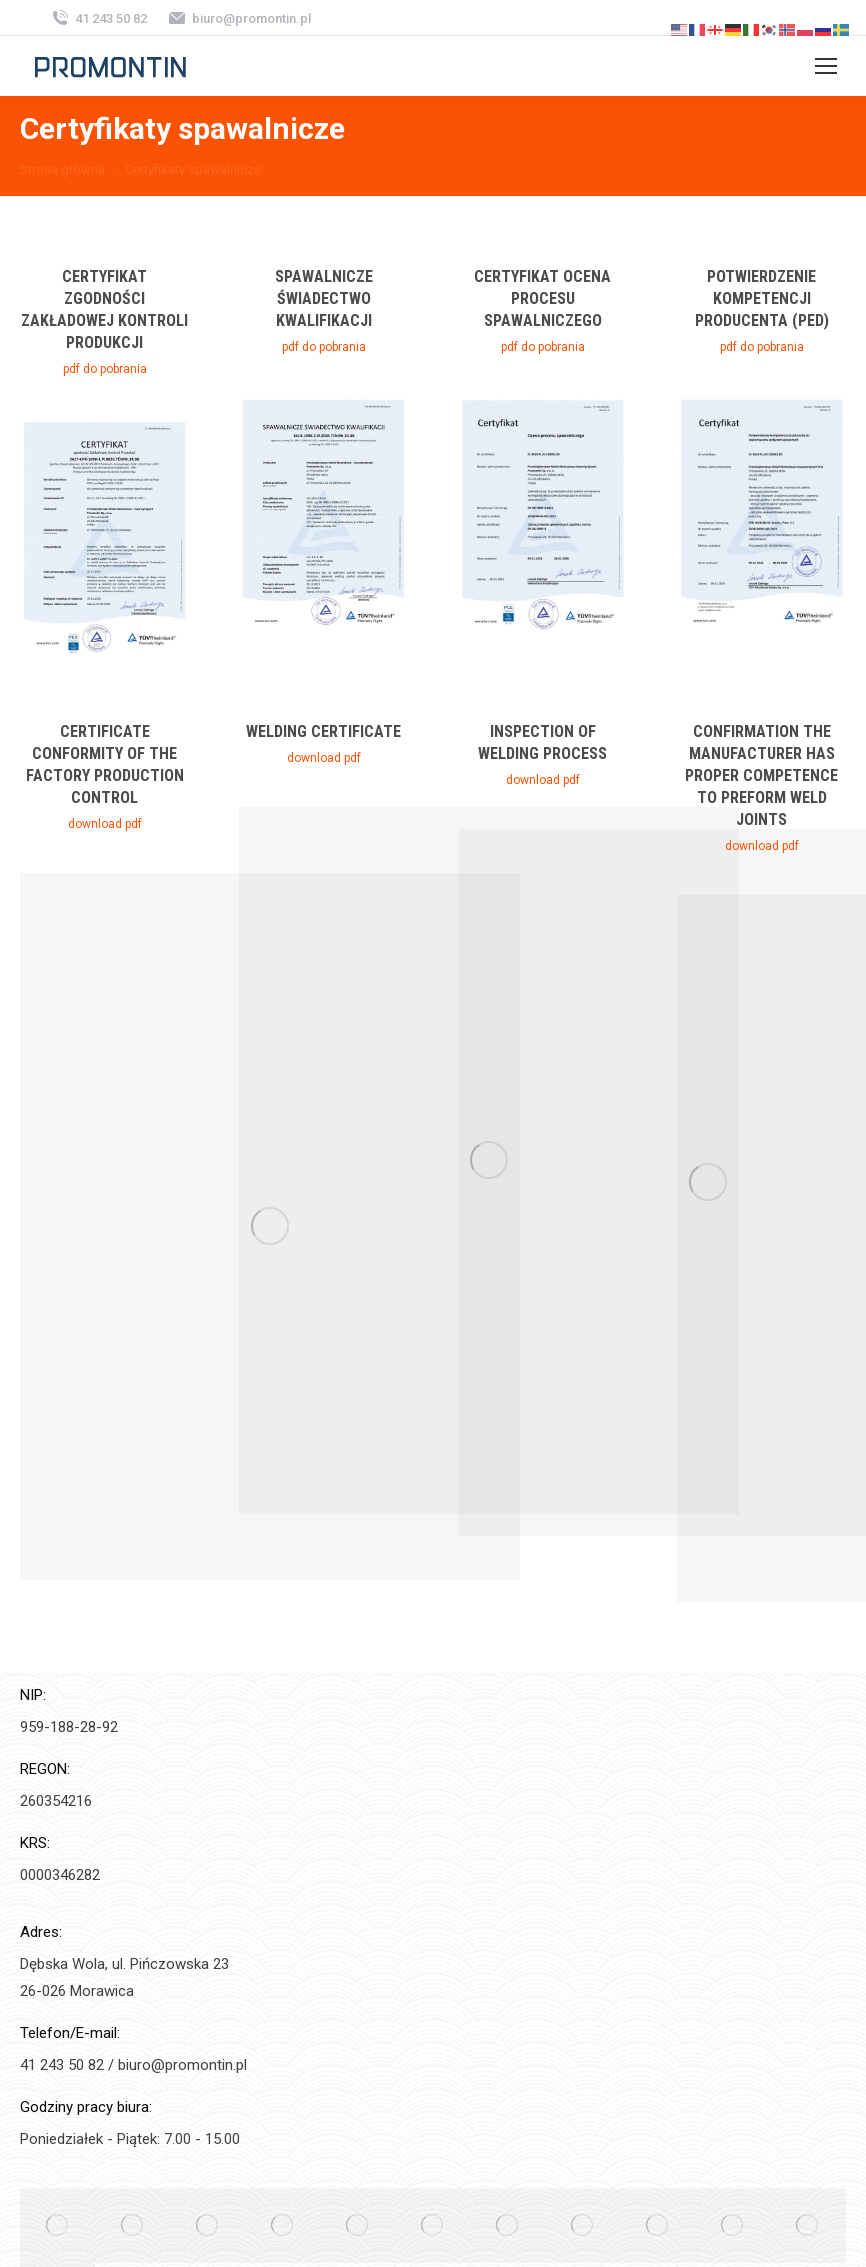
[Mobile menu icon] (826, 66)
